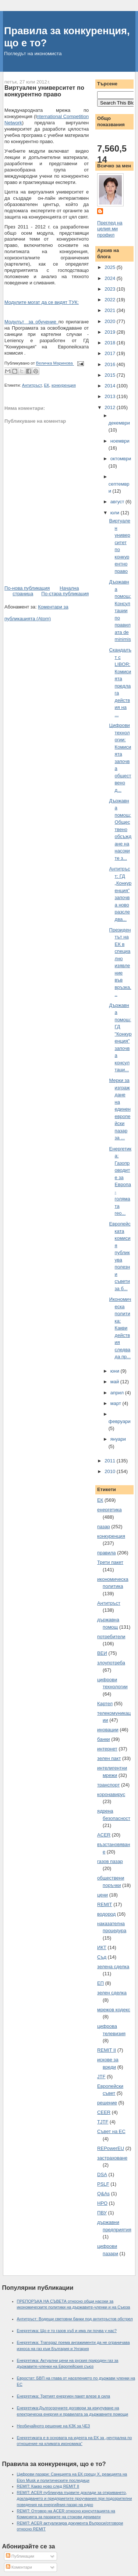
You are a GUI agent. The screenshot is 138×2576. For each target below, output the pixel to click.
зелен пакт (109, 1758)
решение (107, 2102)
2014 (111, 385)
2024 (111, 278)
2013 (111, 396)
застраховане (112, 2158)
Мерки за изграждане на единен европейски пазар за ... (120, 1109)
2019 (111, 332)
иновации (107, 1729)
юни (115, 1371)
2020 (111, 321)
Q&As (103, 2193)
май (115, 1381)
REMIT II (106, 2050)
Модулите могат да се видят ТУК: (41, 302)
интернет (107, 1749)
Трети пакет (110, 1562)
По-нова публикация (27, 588)
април (117, 1392)
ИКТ (101, 1947)
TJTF (102, 2122)
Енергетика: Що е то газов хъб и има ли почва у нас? (67, 2330)
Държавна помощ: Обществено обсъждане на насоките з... (120, 829)
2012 (111, 407)
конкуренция (64, 385)
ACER (103, 1835)
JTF (101, 2076)
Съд (101, 1957)
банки (103, 1739)
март (116, 1403)
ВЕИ (102, 1653)
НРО (102, 2203)
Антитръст (32, 385)
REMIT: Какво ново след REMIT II (48, 2486)
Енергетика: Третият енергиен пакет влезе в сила (63, 2396)
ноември (120, 441)
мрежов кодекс (113, 2009)
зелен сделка (112, 1992)
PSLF (103, 2184)
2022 (111, 299)
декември (119, 423)
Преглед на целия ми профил (109, 229)
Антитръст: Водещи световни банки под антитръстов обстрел (75, 2319)
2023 (111, 289)
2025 (111, 267)
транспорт (108, 1785)
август (117, 501)
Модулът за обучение (31, 321)
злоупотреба (111, 1662)
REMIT (104, 1904)
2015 (111, 375)
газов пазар (110, 1861)
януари (118, 1439)
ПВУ (102, 2212)
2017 (111, 353)
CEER (103, 2112)
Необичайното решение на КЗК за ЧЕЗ (53, 2426)
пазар (103, 1526)
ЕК (46, 385)
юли (115, 512)
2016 (111, 364)
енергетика (109, 1509)
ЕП (100, 1983)
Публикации (20, 2556)
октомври (120, 458)
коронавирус (111, 1794)
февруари (120, 1421)
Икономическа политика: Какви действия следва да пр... (120, 1327)
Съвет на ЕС (111, 2131)
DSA (102, 2174)
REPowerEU (110, 2148)
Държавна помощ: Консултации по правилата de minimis (120, 610)
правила (106, 1552)
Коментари (19, 2567)
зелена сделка (113, 1966)
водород (106, 1914)
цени (102, 1895)
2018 (111, 342)
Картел (105, 1703)
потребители (111, 1636)
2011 (111, 1460)
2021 (111, 310)
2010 (111, 1471)
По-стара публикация (65, 593)
